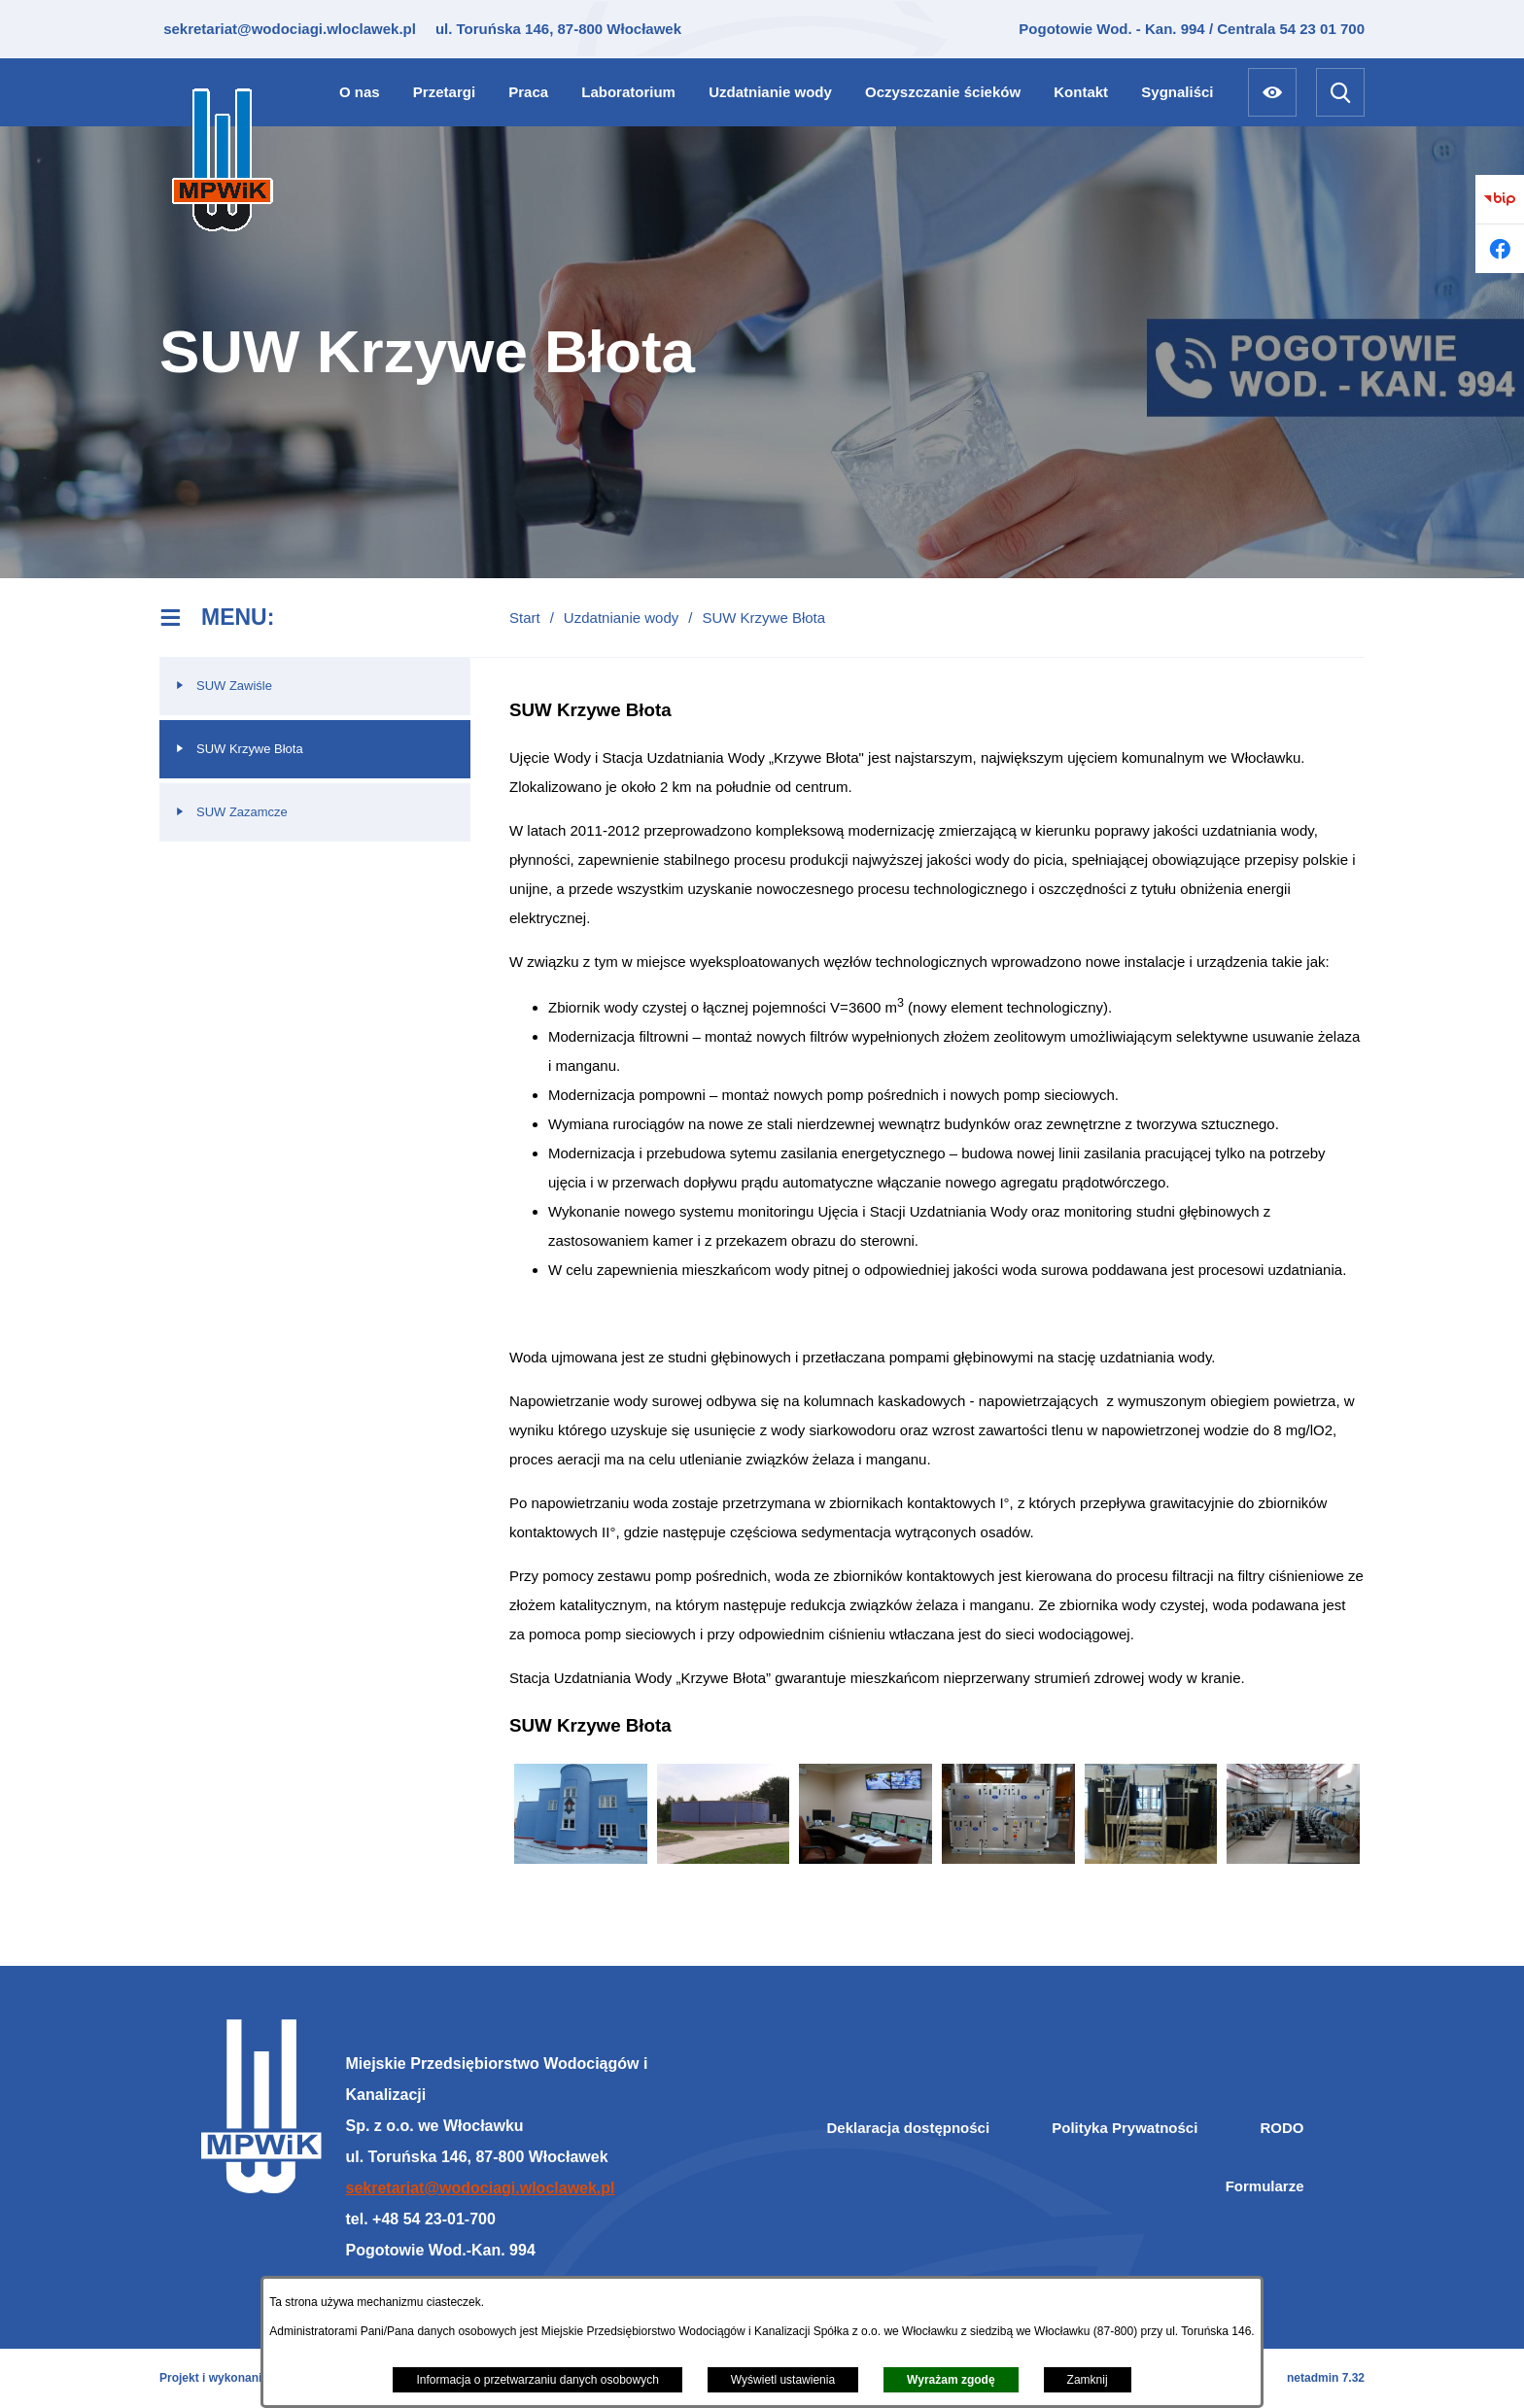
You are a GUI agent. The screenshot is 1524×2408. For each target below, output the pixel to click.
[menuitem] (359, 92)
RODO (1282, 2127)
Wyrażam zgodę (950, 2380)
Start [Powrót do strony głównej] (524, 617)
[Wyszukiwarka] (1340, 92)
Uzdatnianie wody (621, 617)
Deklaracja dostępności (908, 2127)
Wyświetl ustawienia (783, 2380)
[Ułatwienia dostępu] (1272, 92)
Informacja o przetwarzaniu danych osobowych (537, 2380)
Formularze (1265, 2186)
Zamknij (1087, 2380)
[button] (580, 1858)
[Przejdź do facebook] (1499, 248)
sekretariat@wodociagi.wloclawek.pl (287, 28)
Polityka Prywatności (1124, 2127)
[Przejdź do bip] (1499, 199)
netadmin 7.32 (1326, 2378)
